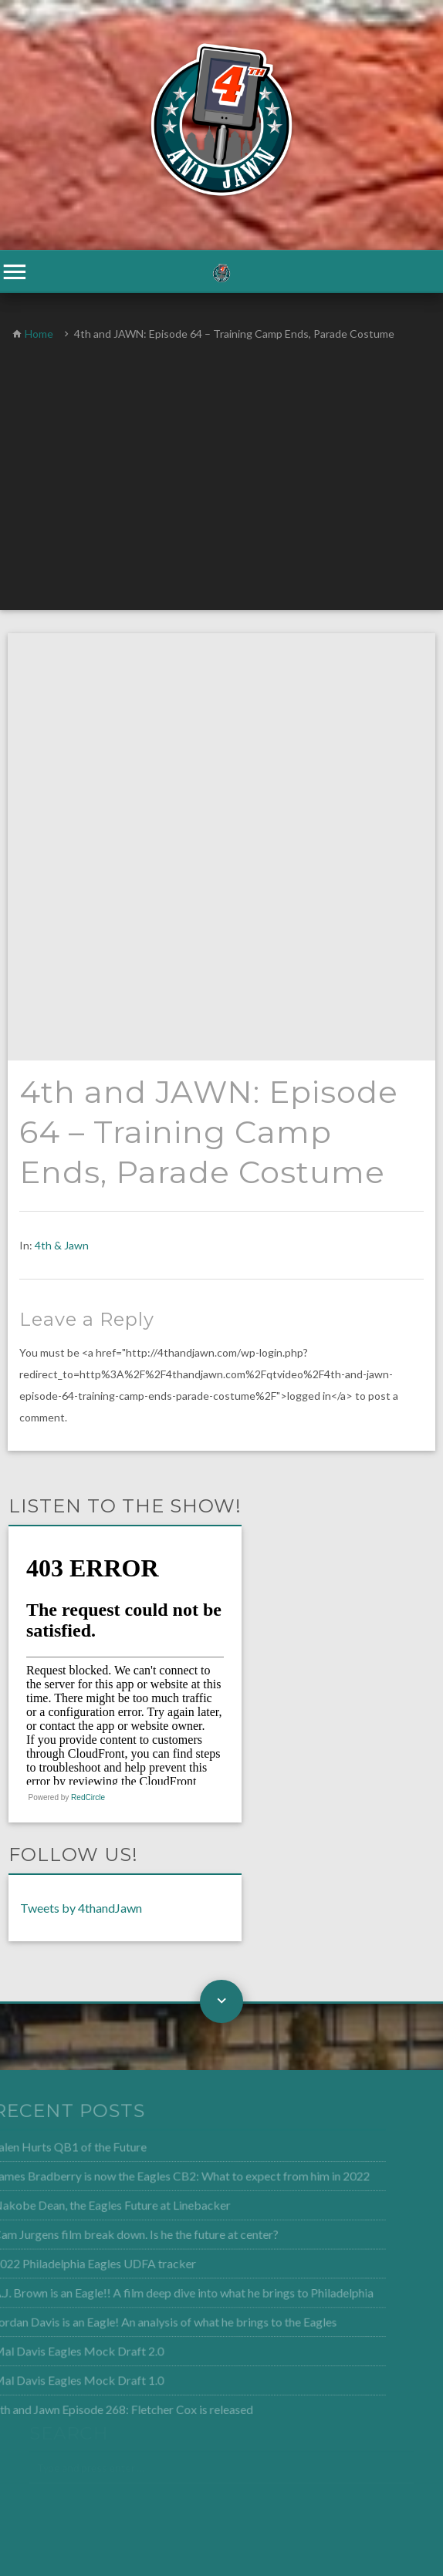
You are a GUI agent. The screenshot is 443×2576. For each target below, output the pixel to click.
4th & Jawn (62, 817)
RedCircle (88, 1370)
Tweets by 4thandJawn (81, 1480)
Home (39, 333)
